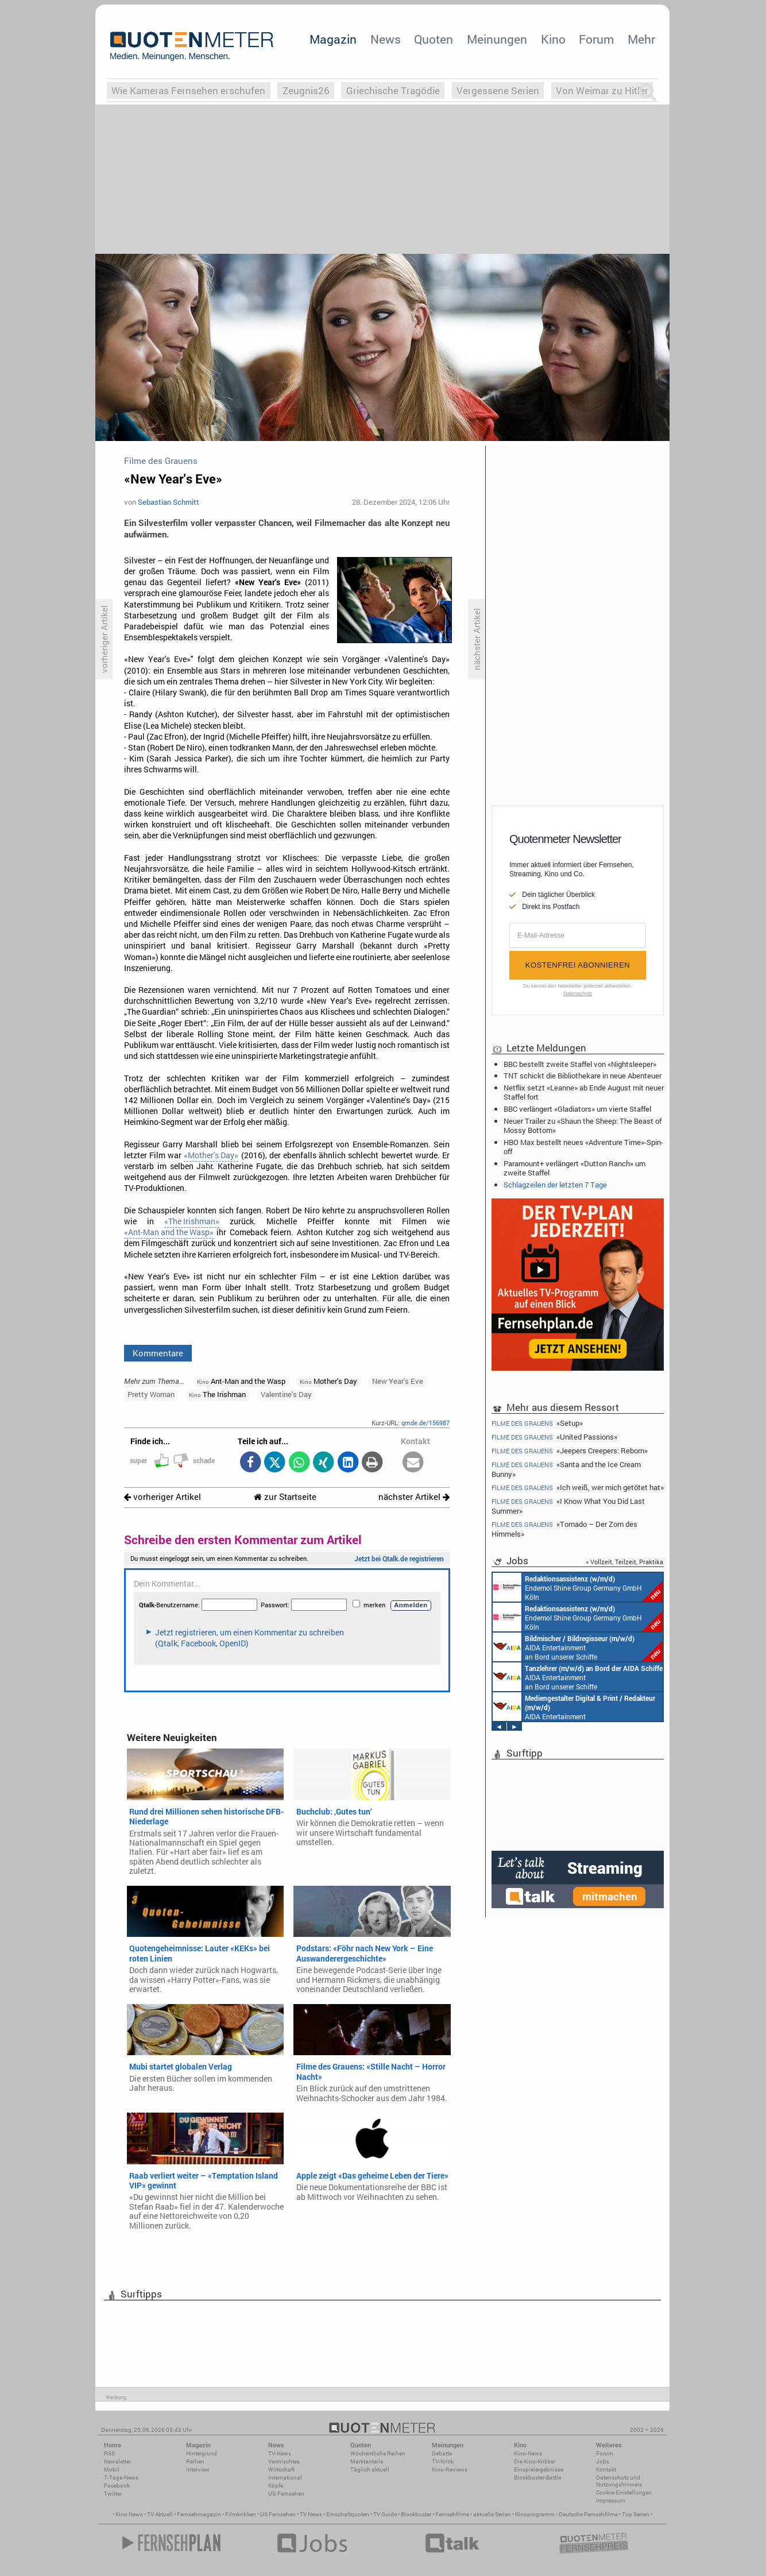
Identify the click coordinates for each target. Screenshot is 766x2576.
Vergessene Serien (497, 90)
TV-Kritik (443, 2461)
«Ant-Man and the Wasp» (169, 1232)
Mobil (111, 2469)
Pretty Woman (151, 1394)
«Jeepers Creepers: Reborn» (570, 1451)
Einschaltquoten (347, 2514)
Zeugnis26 (306, 90)
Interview (198, 2469)
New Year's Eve (397, 1381)
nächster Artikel (414, 1496)
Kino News (129, 2514)
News (385, 39)
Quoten (433, 39)
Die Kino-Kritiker (534, 2461)
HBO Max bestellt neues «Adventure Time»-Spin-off (583, 1147)
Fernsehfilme (452, 2514)
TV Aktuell (160, 2514)
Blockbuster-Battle (537, 2477)
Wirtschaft (281, 2469)
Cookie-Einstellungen (624, 2492)
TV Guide (385, 2514)
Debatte (442, 2453)
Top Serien (635, 2514)
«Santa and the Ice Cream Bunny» (566, 1469)
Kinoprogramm (535, 2514)
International (285, 2477)
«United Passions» (554, 1437)
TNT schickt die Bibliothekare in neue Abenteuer (582, 1075)
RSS (109, 2453)
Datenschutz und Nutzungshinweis (619, 2481)
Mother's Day (328, 1381)
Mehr (641, 39)
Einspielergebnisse (538, 2469)
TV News (311, 2514)
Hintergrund (201, 2453)
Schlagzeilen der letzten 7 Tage (555, 1184)
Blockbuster (416, 2514)
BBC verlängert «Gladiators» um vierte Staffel (577, 1109)
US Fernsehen (278, 2514)
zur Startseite (285, 1496)
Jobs (602, 2461)
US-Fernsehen (286, 2493)
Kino (553, 39)
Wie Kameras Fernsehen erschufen (188, 90)
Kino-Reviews (449, 2469)
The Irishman (217, 1394)
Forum (596, 39)
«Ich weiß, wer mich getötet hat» (578, 1487)
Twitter (113, 2493)
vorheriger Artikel (162, 1496)
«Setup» (537, 1423)
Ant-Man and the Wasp (241, 1381)
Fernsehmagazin (199, 2514)
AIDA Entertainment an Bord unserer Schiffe (578, 1647)
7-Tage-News (121, 2477)
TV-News (279, 2453)
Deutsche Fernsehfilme (588, 2514)
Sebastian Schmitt (168, 501)
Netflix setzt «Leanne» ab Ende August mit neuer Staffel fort (584, 1092)
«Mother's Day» (211, 1155)
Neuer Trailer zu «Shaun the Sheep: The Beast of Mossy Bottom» (582, 1125)
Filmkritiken (240, 2514)
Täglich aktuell (369, 2469)
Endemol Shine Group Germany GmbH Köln (578, 1587)
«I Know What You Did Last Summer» (568, 1505)
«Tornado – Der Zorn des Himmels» (564, 1528)
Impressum (610, 2500)
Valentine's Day (286, 1394)
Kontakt (606, 2469)
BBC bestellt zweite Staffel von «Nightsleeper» (580, 1064)
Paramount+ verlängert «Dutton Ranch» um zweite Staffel (574, 1168)
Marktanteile (366, 2461)
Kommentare (158, 1353)
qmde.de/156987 (425, 1422)
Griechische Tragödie (393, 90)
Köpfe (275, 2485)
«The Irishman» (191, 1221)
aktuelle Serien (492, 2514)
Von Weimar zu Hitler (602, 90)
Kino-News (528, 2453)
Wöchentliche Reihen (377, 2453)
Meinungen (497, 39)
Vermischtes (284, 2461)
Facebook (117, 2485)
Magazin (333, 39)
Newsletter (117, 2461)
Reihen (195, 2461)
